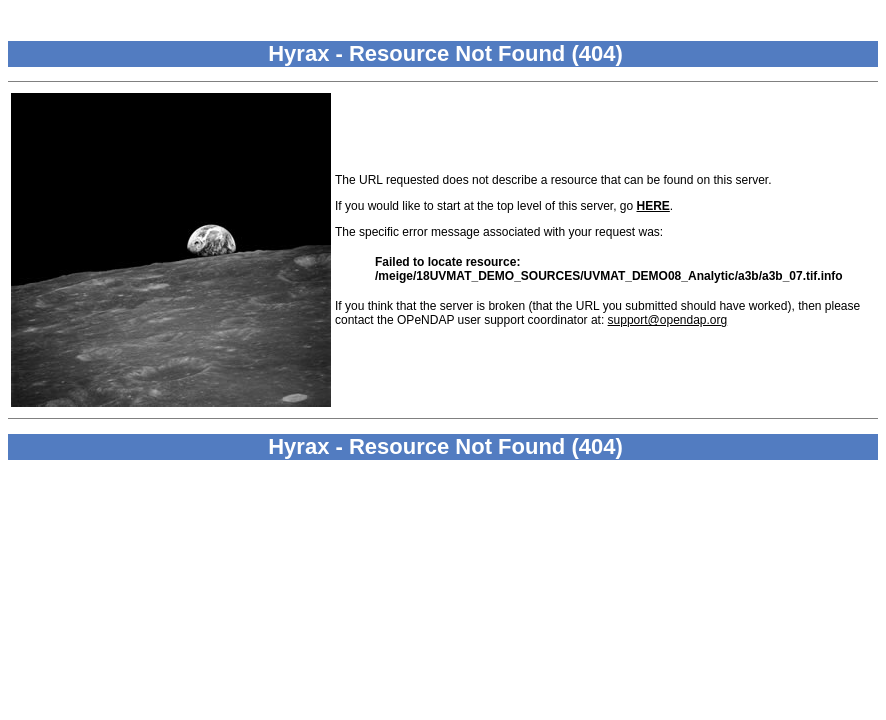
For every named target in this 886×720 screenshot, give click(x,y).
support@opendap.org (668, 320)
